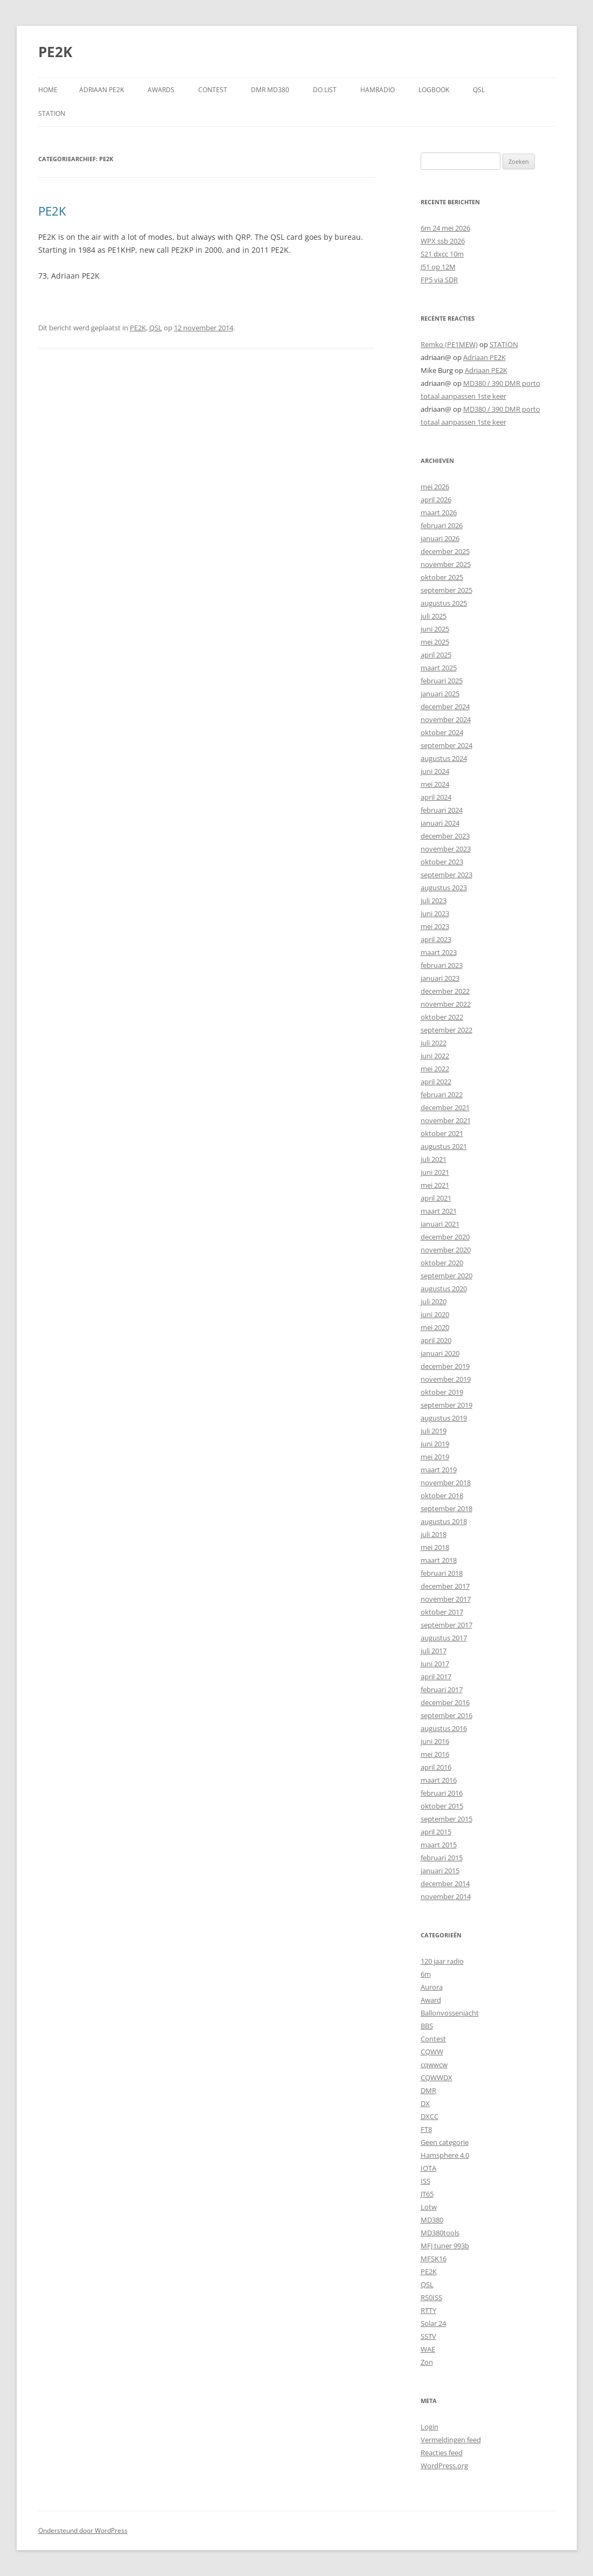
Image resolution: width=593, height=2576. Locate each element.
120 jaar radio (442, 1961)
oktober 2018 (442, 1495)
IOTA (428, 2168)
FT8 (426, 2129)
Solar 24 (433, 2323)
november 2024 (446, 719)
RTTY (428, 2310)
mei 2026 (435, 486)
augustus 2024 (444, 758)
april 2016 (436, 1767)
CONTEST (212, 89)
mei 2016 (435, 1754)
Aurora (432, 1987)
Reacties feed (442, 2452)
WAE (428, 2349)
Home (48, 89)
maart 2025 (439, 668)
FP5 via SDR (439, 280)
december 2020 (445, 1237)
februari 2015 (442, 1857)
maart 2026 (439, 512)
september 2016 (446, 1715)
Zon (427, 2362)
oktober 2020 (442, 1263)
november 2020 (446, 1250)
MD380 (432, 2220)
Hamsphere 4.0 (445, 2155)
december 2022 (445, 991)
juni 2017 (435, 1663)
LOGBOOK (433, 89)
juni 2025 (435, 629)
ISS (425, 2181)
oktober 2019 (442, 1392)
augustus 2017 (444, 1638)
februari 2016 (442, 1793)
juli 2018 (434, 1534)
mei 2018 (435, 1547)
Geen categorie (445, 2142)
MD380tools (440, 2233)
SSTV (428, 2336)
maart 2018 (439, 1560)
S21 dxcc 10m (442, 254)
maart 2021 (439, 1211)
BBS (427, 2026)
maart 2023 (439, 952)
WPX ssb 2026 (443, 241)
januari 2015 (440, 1870)
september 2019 (446, 1405)
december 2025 (445, 551)
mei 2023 (435, 926)
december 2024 (445, 706)
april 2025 (436, 655)
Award (431, 2000)
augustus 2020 (444, 1288)
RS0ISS (431, 2297)
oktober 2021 (442, 1133)
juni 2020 (435, 1314)
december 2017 (445, 1586)
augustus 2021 (444, 1146)
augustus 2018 (444, 1521)
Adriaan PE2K (101, 89)
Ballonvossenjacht (450, 2013)
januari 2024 (440, 823)
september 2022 (446, 1030)
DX (425, 2103)
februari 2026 (442, 525)
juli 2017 (434, 1651)
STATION (51, 113)
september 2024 (446, 745)
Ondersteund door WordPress (83, 2530)
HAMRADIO (377, 89)
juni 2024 (435, 771)
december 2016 (445, 1702)
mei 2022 (435, 1069)
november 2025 (446, 564)
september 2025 (446, 590)
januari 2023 (440, 978)
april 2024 (436, 797)
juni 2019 (435, 1444)
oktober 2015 (442, 1806)
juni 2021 (435, 1172)
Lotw (429, 2207)
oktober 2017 (442, 1612)
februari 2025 (442, 680)
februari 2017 (442, 1689)
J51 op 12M (438, 267)
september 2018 (446, 1508)
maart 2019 (439, 1469)
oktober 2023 (442, 862)
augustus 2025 (444, 603)
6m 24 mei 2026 (445, 228)
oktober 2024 (442, 732)
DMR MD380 (270, 89)
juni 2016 (435, 1741)
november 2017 (446, 1599)
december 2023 (445, 836)
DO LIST (325, 89)
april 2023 (436, 939)
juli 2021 (434, 1159)
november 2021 (446, 1120)
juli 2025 (434, 616)
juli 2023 (434, 900)
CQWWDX (436, 2077)
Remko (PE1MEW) (449, 344)
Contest (433, 2039)
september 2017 (446, 1625)
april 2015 (436, 1832)
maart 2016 (439, 1780)
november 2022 (446, 1004)
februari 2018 (442, 1573)
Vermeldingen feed (451, 2440)
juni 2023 (435, 913)
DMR (428, 2090)
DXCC (429, 2116)
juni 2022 (435, 1056)
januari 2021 (440, 1224)
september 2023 (446, 875)
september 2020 (446, 1275)
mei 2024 (435, 784)
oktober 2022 (442, 1017)
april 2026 (436, 499)
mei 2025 (435, 642)
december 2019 (445, 1366)
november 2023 (446, 849)
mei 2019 (435, 1457)
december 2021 (445, 1107)
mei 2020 (435, 1327)
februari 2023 (442, 965)
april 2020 (436, 1340)
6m (426, 1974)
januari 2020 (440, 1353)
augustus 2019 (444, 1418)
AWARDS (161, 89)
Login (429, 2427)
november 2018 (446, 1482)
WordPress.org (444, 2465)
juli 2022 (434, 1043)
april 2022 (436, 1081)
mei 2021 (435, 1185)
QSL (479, 89)
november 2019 (446, 1379)
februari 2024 (442, 810)
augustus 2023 (444, 887)
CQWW (432, 2051)
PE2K (55, 51)
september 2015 (446, 1819)
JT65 (427, 2194)
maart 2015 (439, 1845)
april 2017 (436, 1676)
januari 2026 (440, 538)
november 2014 (446, 1896)
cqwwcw (434, 2064)
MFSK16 (434, 2258)
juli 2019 (434, 1431)
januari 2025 (440, 693)
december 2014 (445, 1883)
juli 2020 (434, 1301)
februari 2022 (442, 1094)
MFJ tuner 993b (445, 2245)
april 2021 (436, 1198)
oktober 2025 (442, 577)
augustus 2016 (444, 1728)
